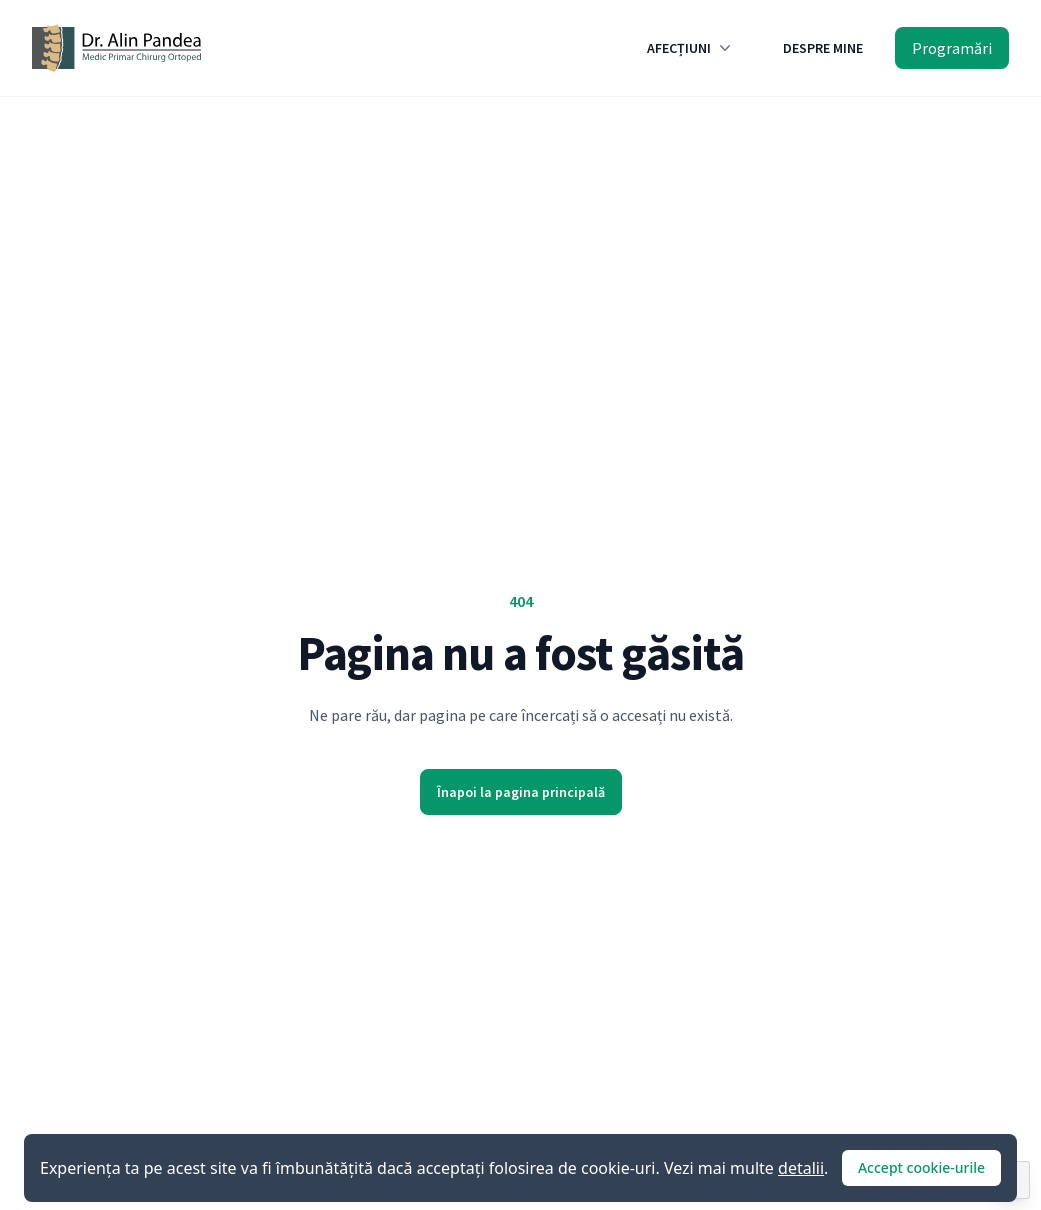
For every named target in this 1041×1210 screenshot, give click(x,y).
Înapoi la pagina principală (521, 792)
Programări (952, 48)
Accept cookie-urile (921, 1167)
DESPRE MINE (823, 48)
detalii (801, 1168)
